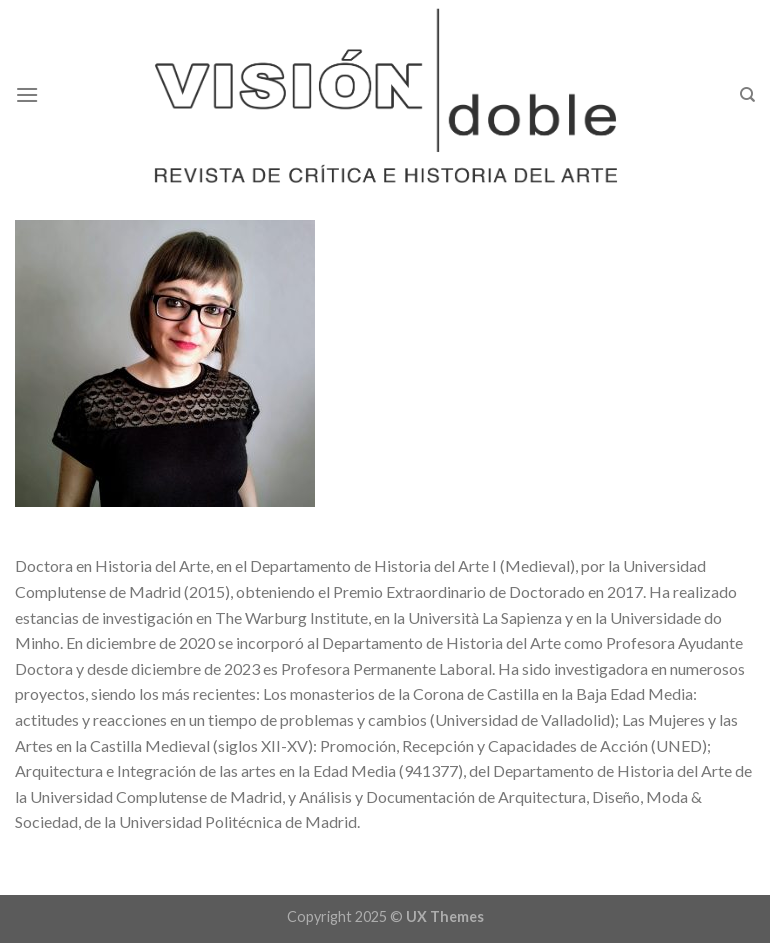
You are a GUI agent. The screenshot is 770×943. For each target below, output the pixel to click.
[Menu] (27, 94)
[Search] (747, 95)
